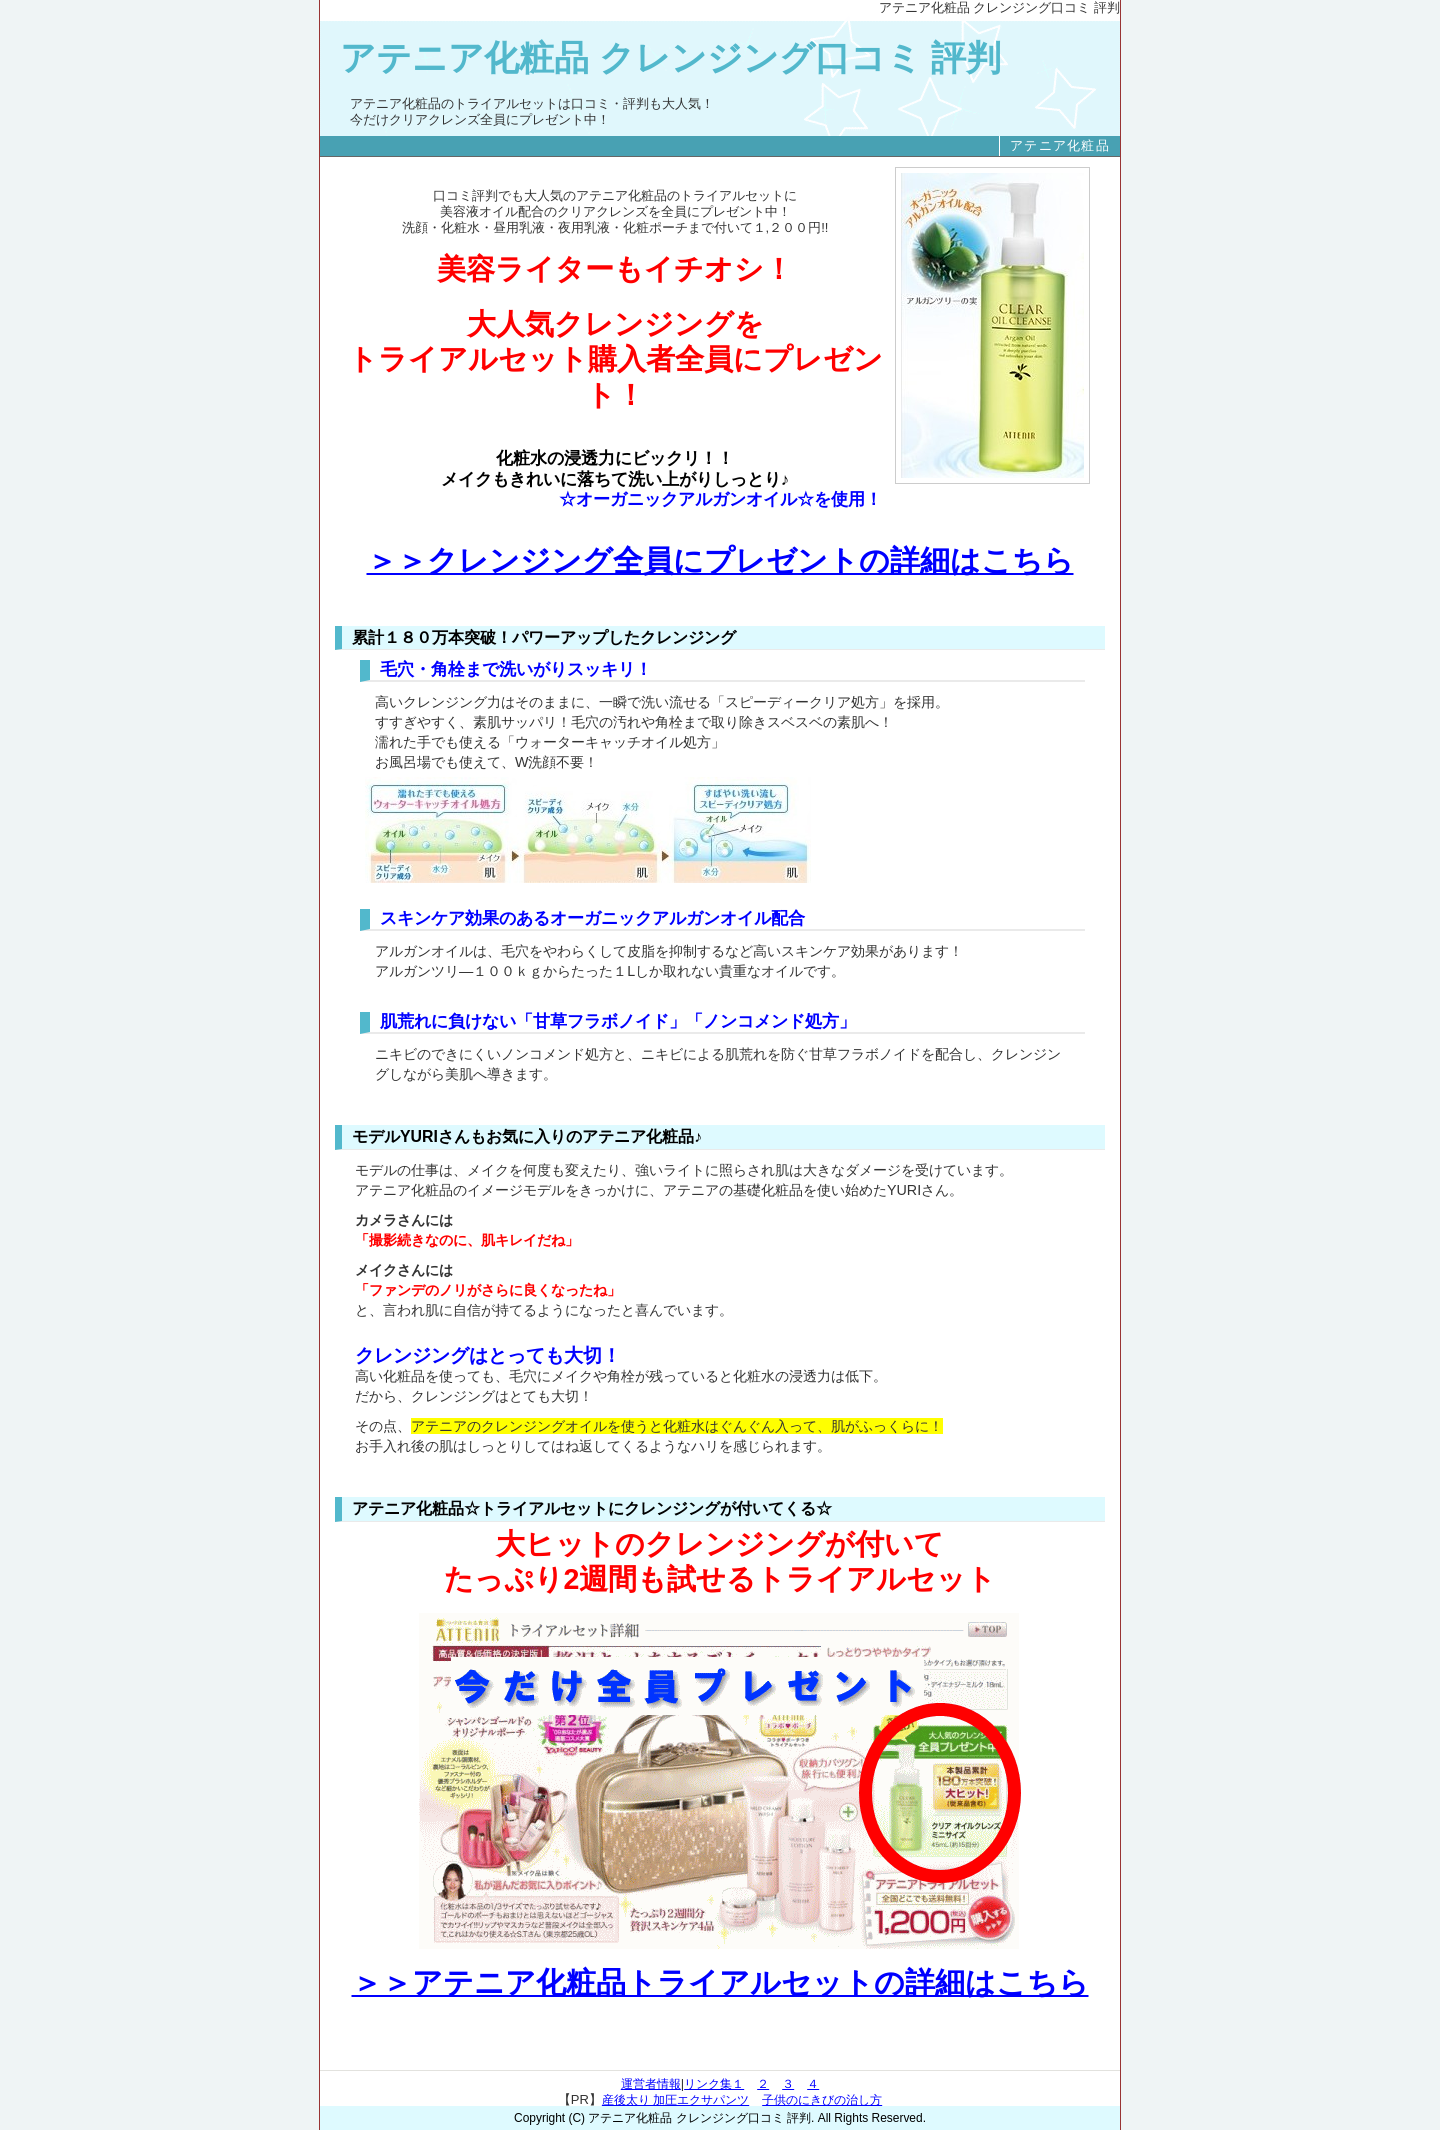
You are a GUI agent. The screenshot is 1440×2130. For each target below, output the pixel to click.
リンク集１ (714, 2084)
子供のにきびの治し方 (822, 2100)
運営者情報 (651, 2084)
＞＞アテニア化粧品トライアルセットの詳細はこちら (720, 1982)
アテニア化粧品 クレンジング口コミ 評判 (670, 58)
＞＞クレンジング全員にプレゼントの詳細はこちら (720, 560)
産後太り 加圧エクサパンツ (675, 2100)
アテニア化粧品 (1060, 145)
